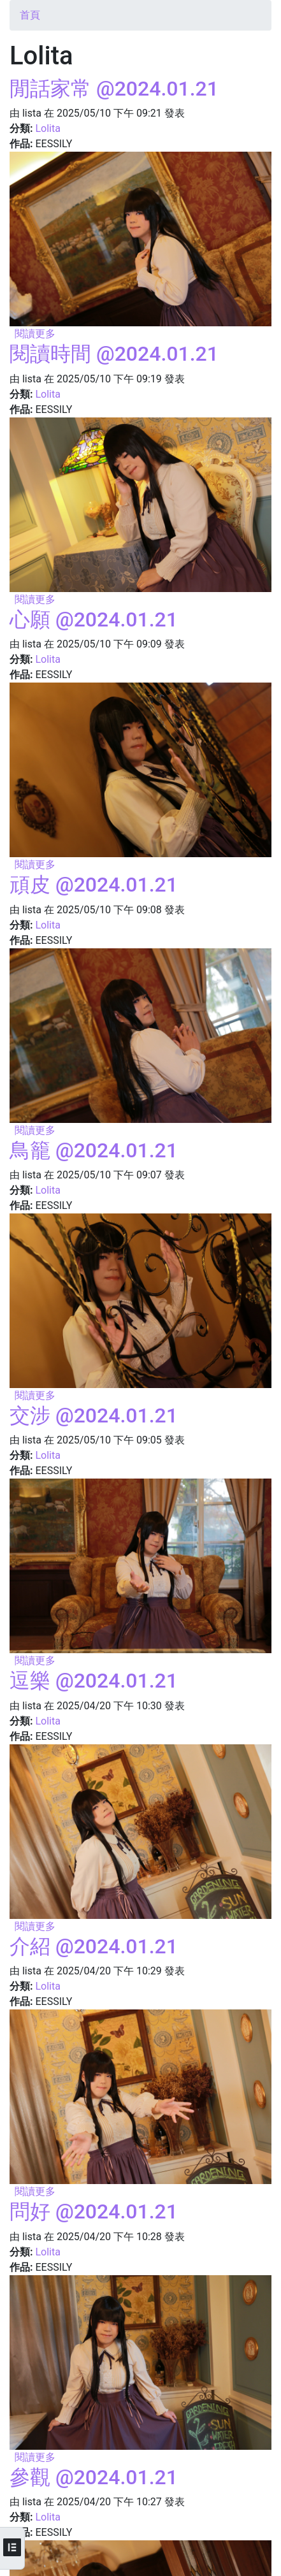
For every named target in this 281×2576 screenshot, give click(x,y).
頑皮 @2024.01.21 (94, 884)
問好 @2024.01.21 (94, 2211)
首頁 (30, 15)
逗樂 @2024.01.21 (94, 1680)
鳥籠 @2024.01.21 (94, 1150)
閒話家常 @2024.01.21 (114, 88)
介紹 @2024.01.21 (94, 1946)
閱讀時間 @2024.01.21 (114, 354)
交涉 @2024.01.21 (94, 1415)
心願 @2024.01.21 (94, 619)
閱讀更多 (35, 334)
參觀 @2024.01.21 (94, 2477)
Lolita (47, 128)
